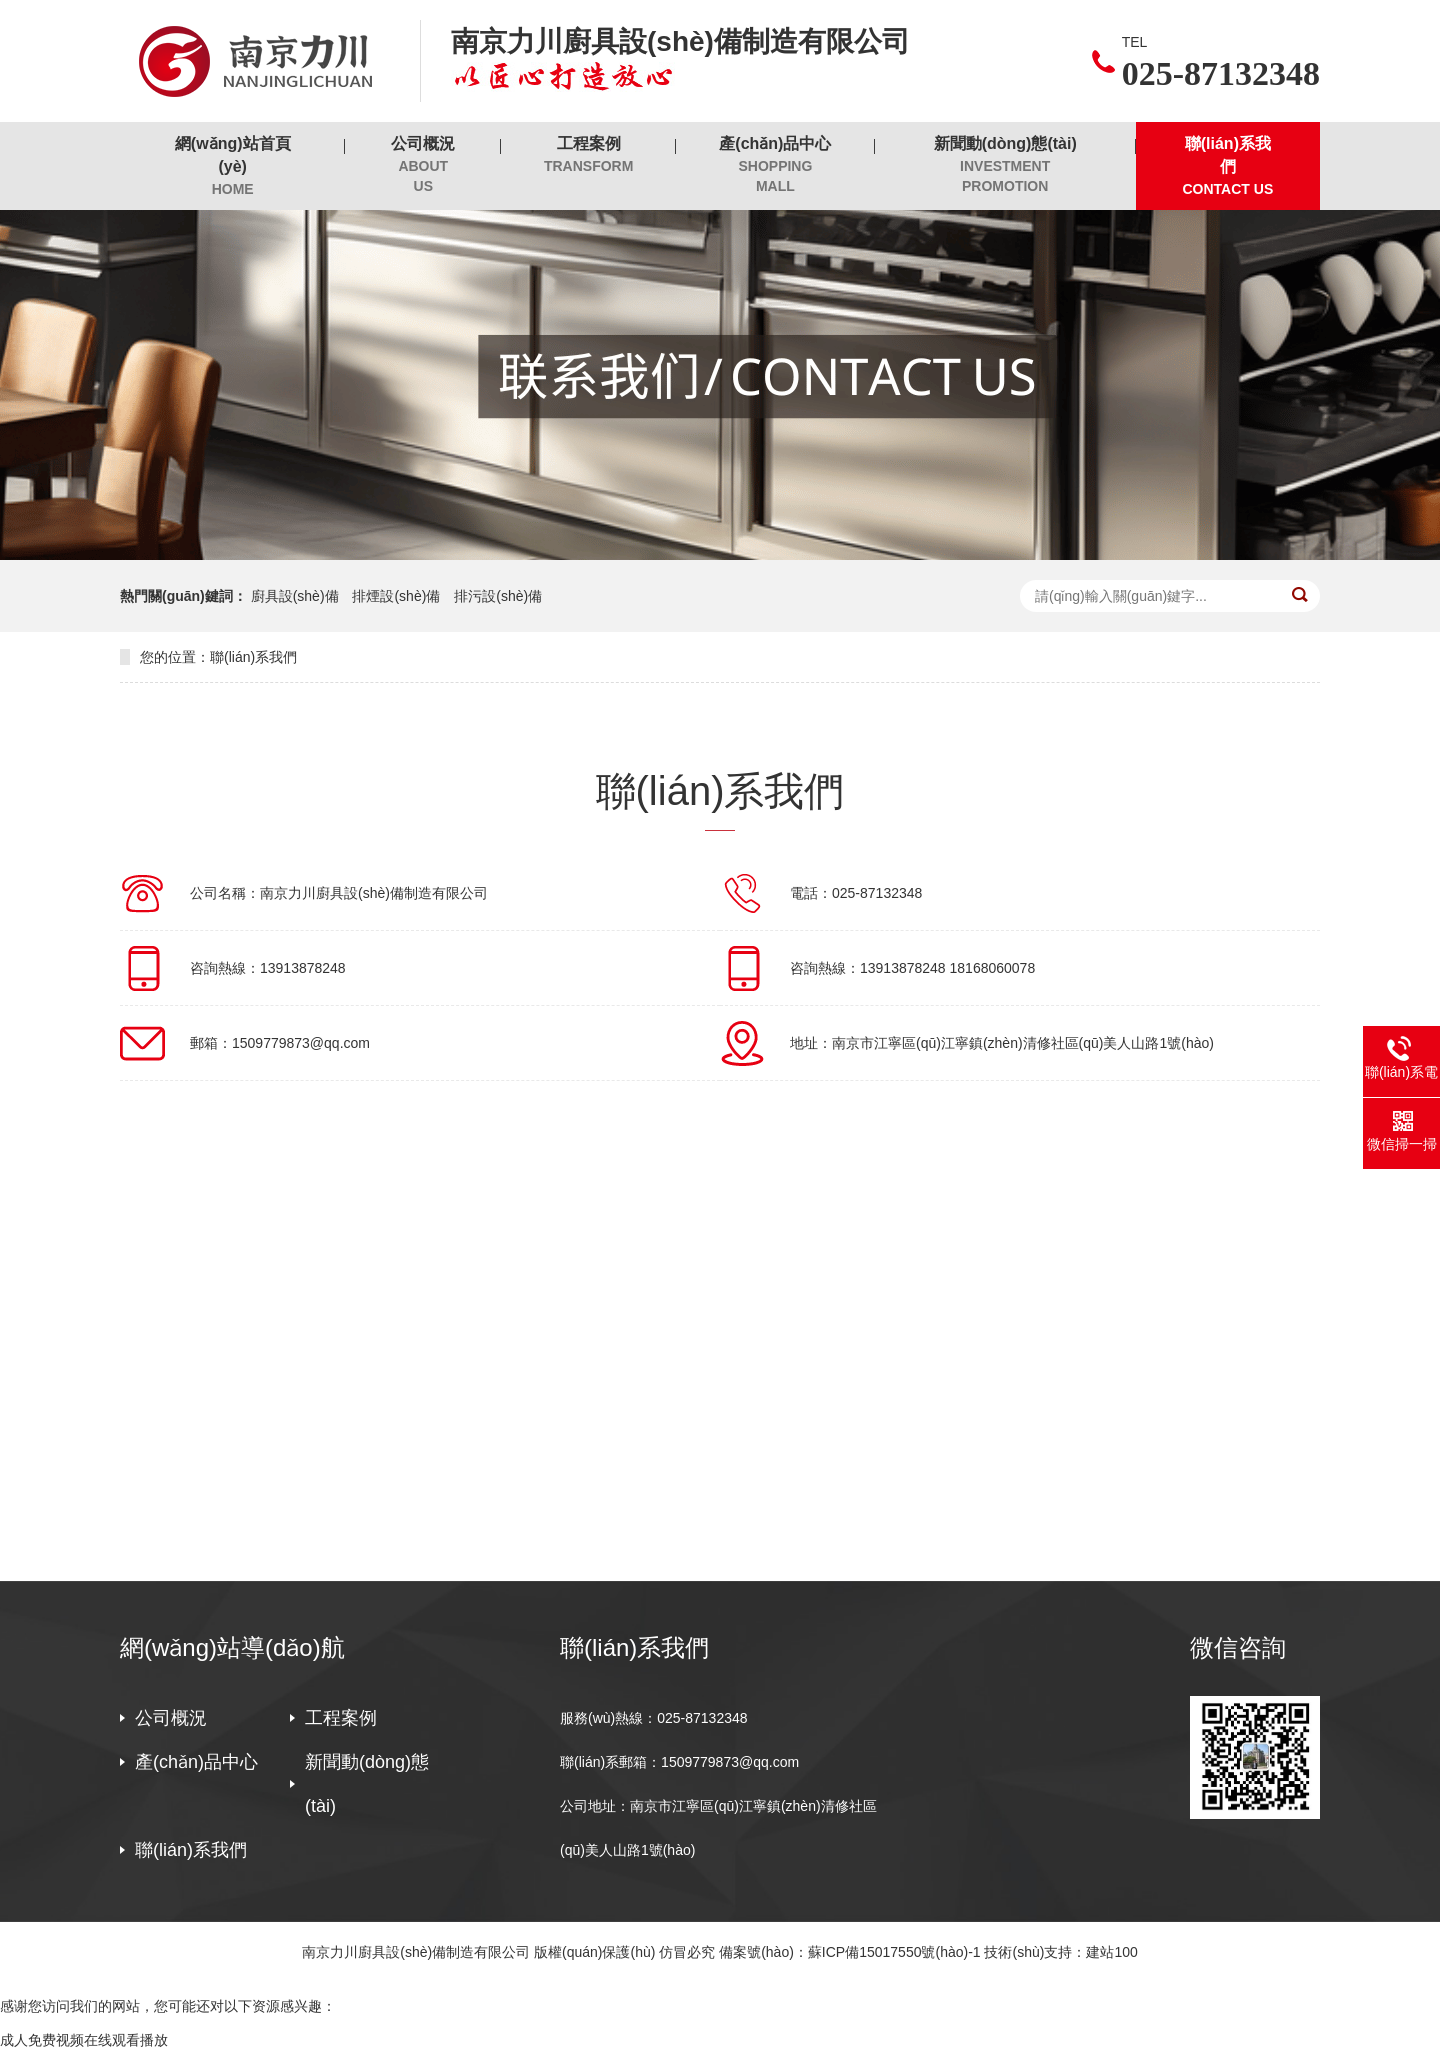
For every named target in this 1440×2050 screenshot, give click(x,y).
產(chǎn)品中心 (775, 165)
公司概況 (423, 165)
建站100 (1111, 1952)
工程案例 (588, 155)
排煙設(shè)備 (396, 596)
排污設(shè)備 (498, 596)
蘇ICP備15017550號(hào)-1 (894, 1952)
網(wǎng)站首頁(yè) (233, 167)
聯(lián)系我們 (1228, 167)
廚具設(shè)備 (295, 596)
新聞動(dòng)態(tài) (1004, 165)
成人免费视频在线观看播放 (84, 2040)
